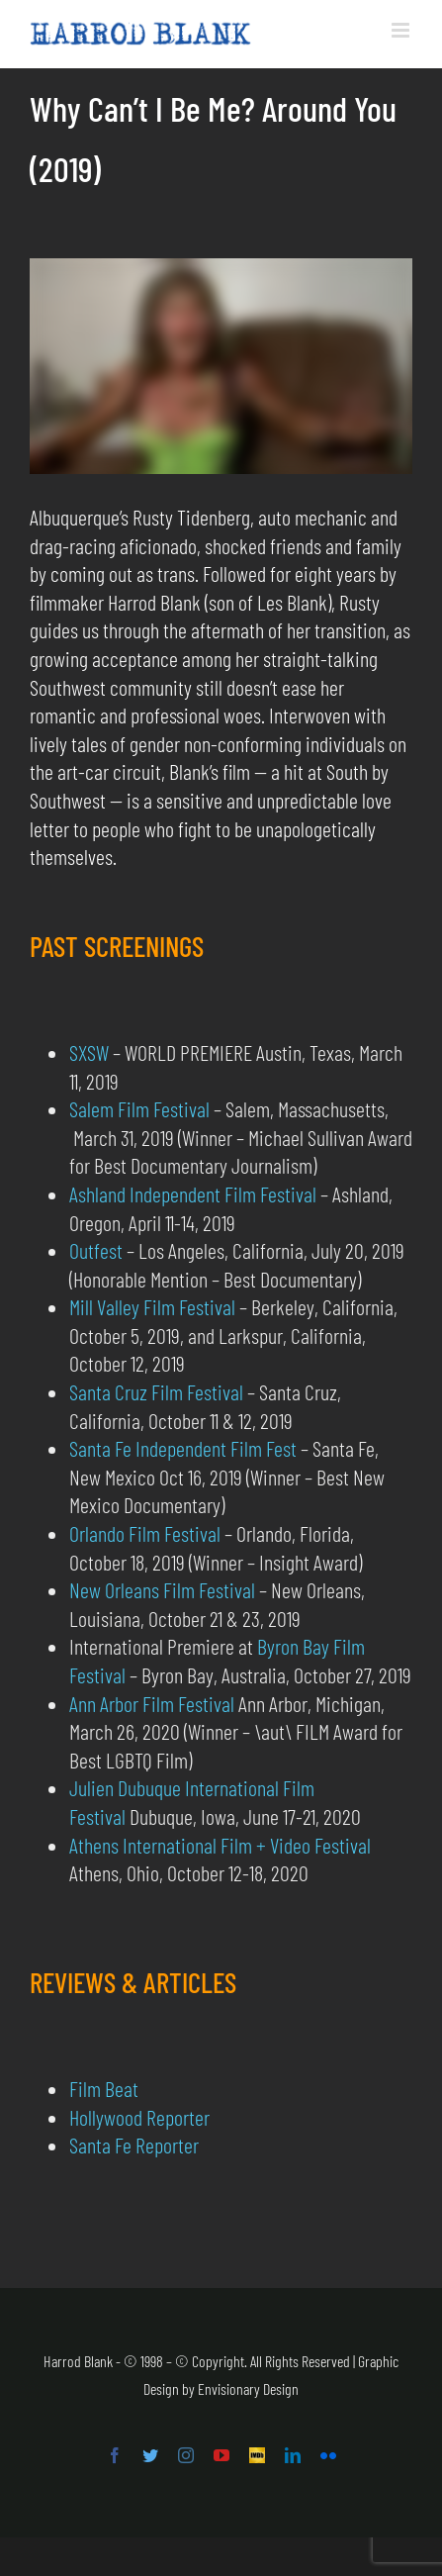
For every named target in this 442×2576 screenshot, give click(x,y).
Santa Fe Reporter (134, 2144)
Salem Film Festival (139, 1108)
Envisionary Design (248, 2388)
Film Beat (103, 2088)
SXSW (89, 1052)
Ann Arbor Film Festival (151, 1703)
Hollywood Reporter (139, 2117)
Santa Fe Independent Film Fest (183, 1448)
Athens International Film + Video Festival (220, 1845)
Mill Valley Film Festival (152, 1306)
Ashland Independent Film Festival (192, 1193)
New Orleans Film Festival (162, 1589)
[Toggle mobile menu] (402, 30)
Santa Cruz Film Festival (156, 1391)
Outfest (96, 1250)
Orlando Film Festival (145, 1533)
